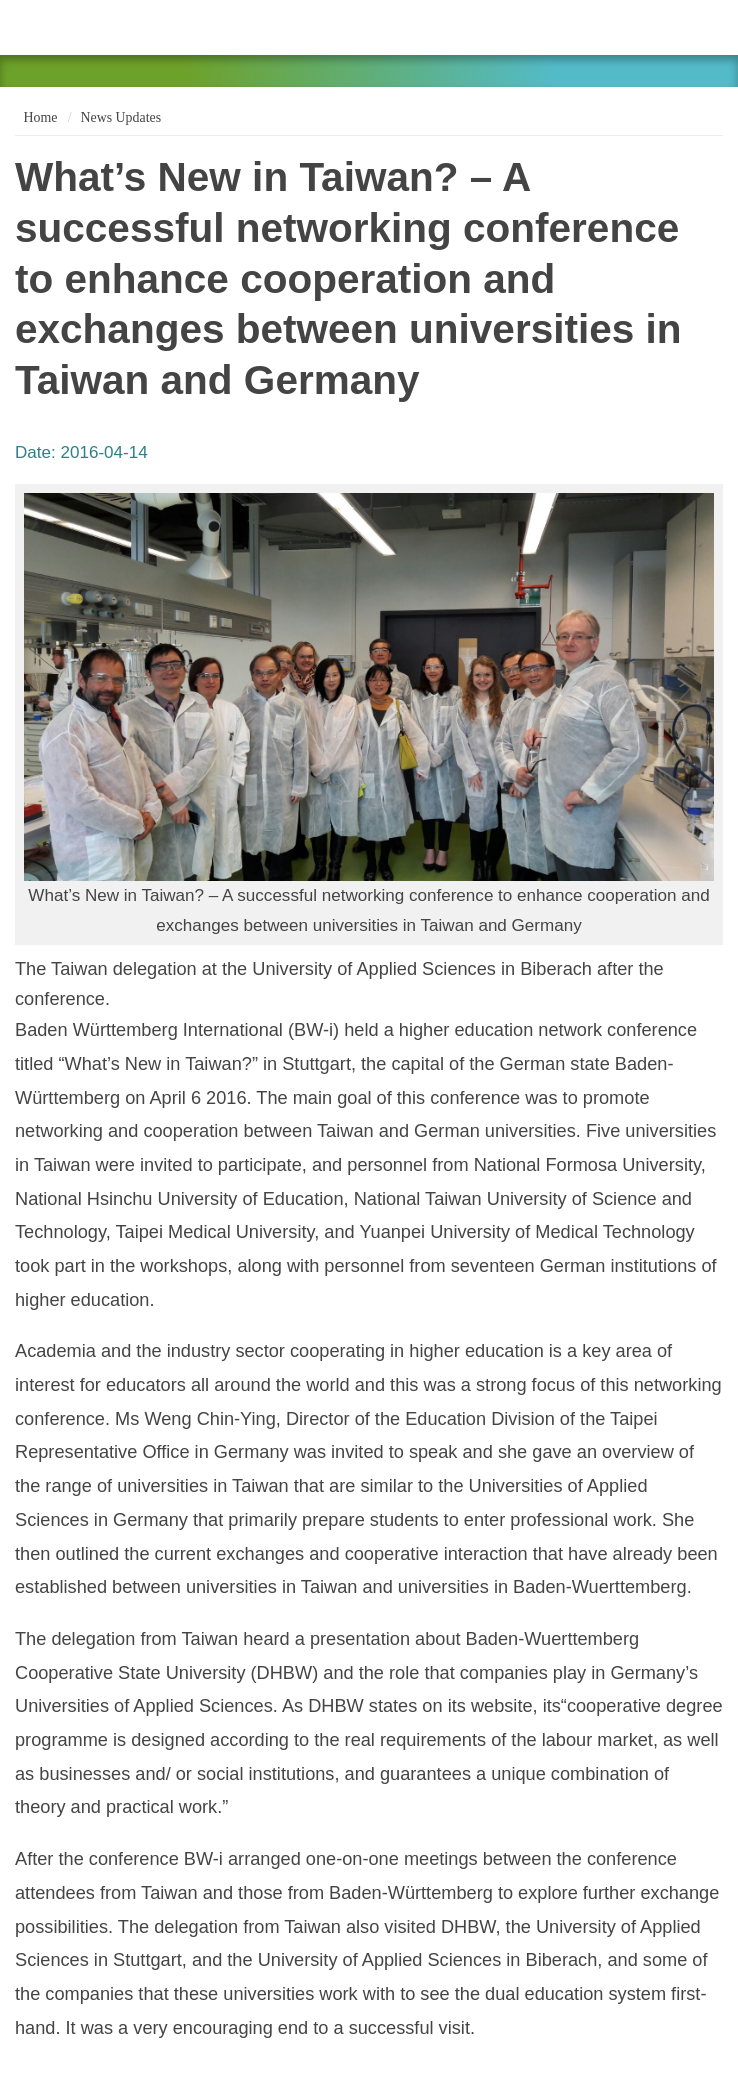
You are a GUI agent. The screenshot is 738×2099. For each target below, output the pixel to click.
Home (38, 117)
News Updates (121, 117)
